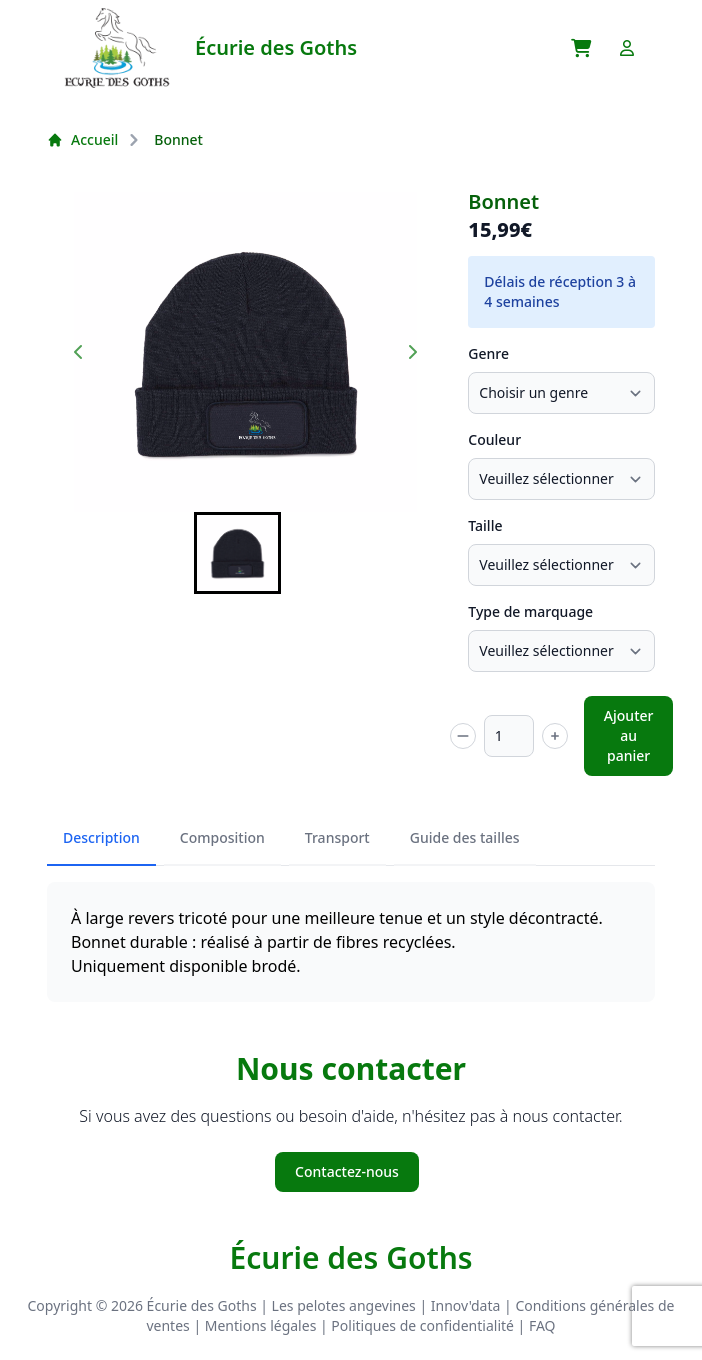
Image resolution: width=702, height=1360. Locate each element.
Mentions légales (261, 1325)
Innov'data (466, 1305)
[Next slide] (412, 352)
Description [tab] (101, 837)
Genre (488, 353)
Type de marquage (530, 611)
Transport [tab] (337, 837)
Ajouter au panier (629, 735)
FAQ (542, 1325)
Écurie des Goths (350, 1258)
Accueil (82, 139)
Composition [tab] (222, 837)
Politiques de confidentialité (422, 1325)
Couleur (494, 439)
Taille (485, 525)
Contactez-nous (347, 1171)
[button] (237, 553)
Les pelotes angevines (344, 1305)
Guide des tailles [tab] (465, 837)
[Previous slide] (79, 352)
